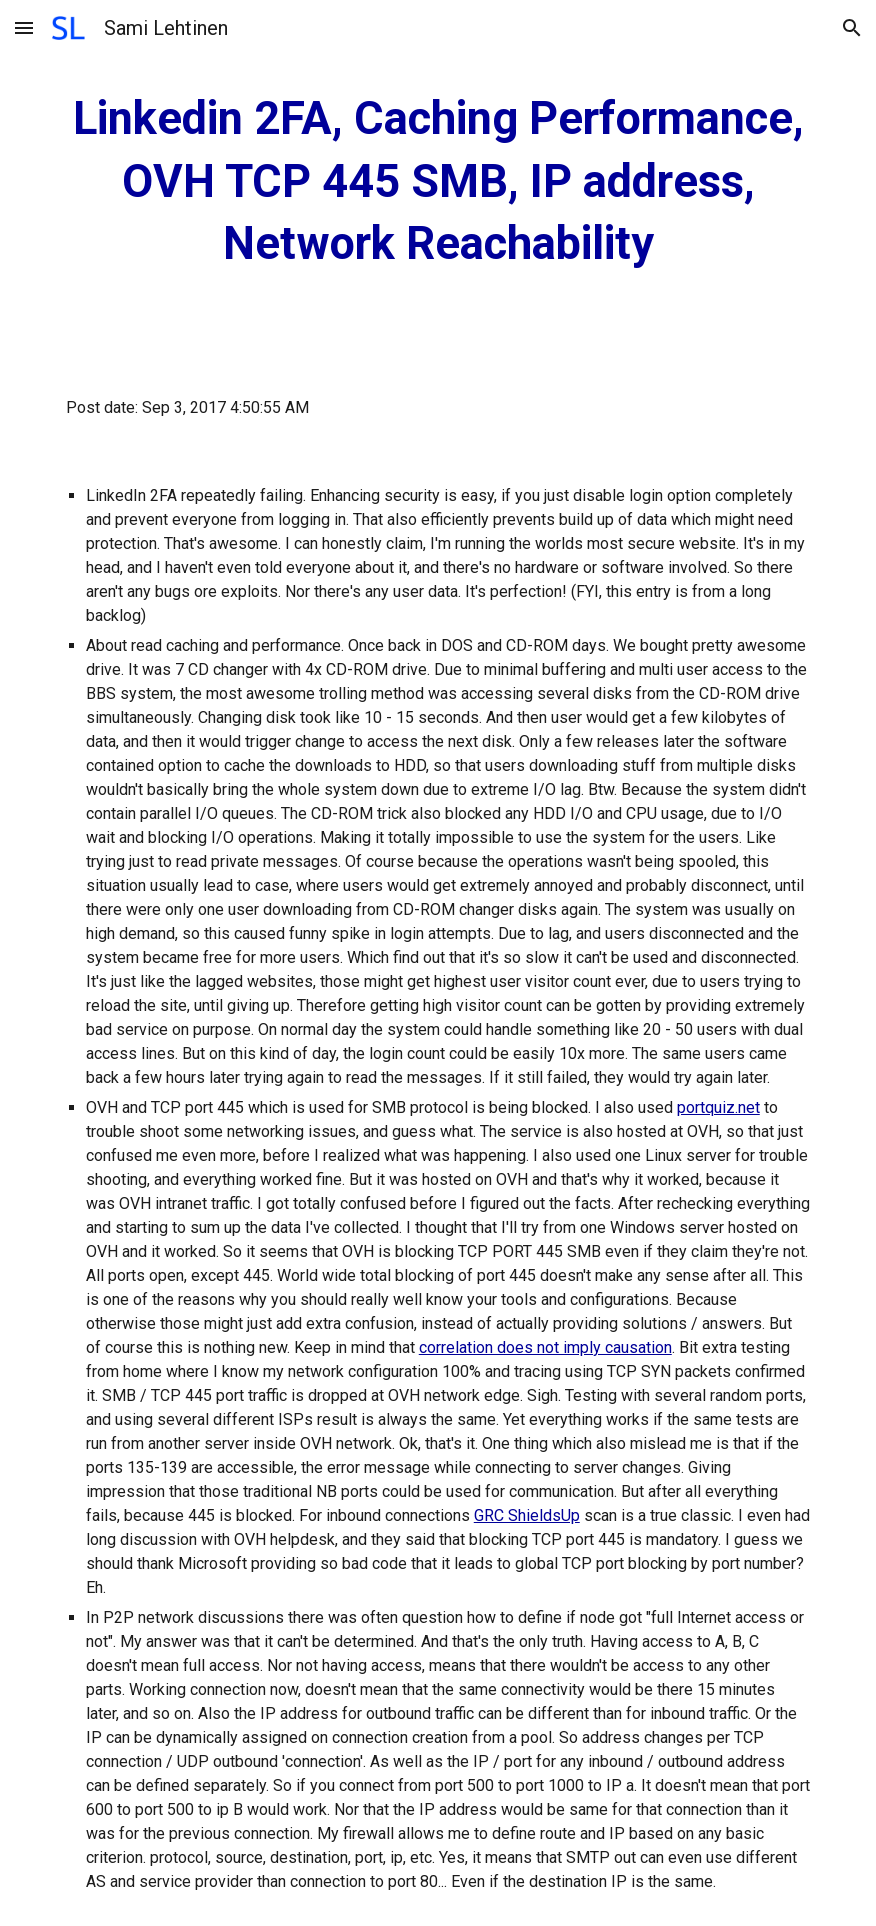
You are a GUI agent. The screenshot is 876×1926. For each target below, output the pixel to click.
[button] (24, 27)
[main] (438, 182)
